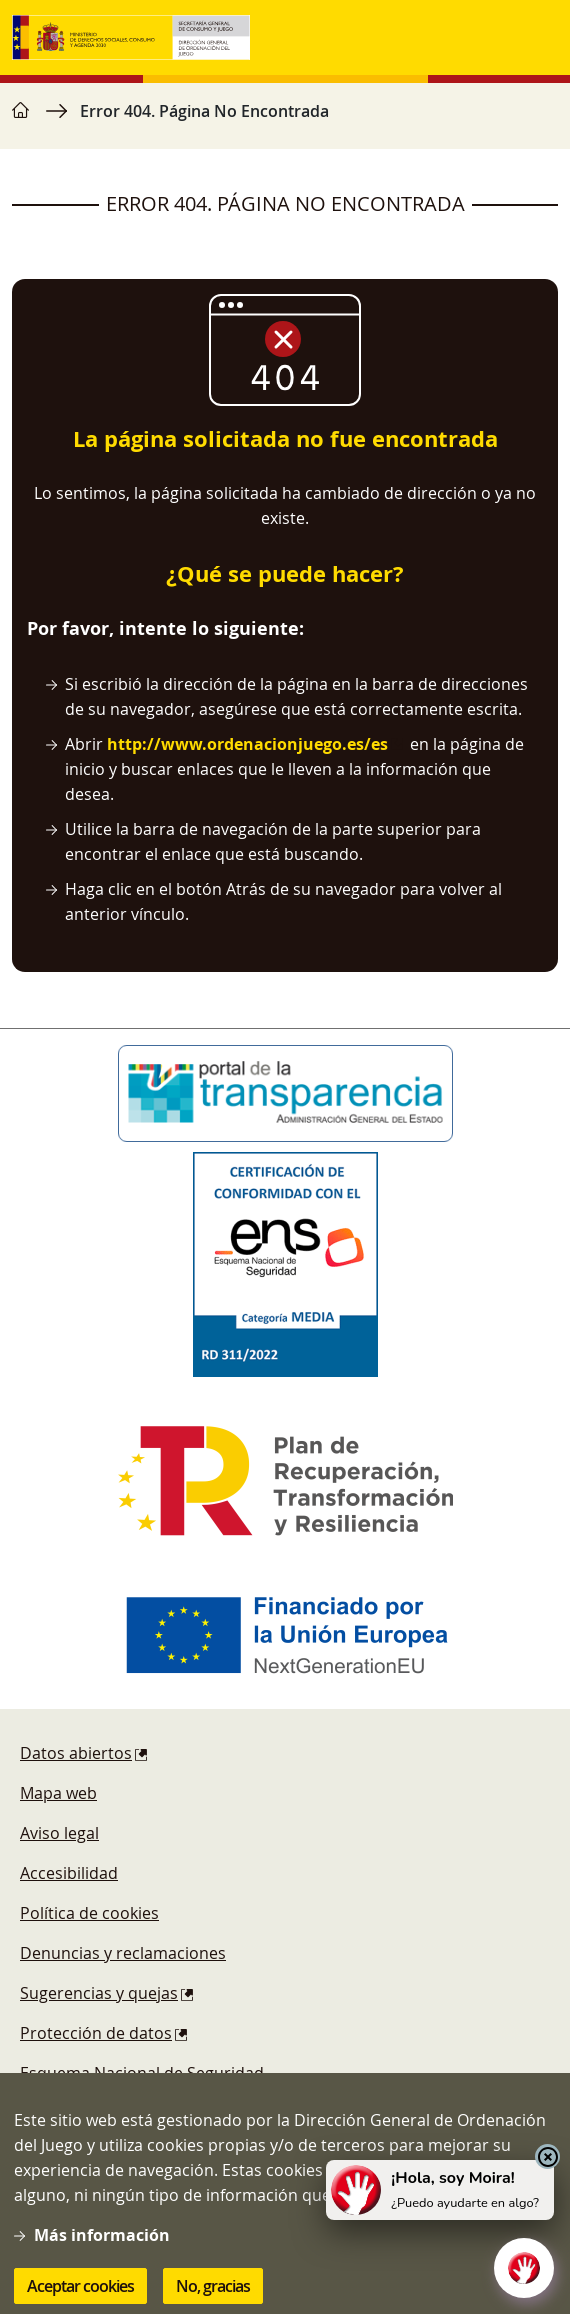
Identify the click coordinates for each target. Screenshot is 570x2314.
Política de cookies (89, 1913)
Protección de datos (96, 2033)
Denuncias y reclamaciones (123, 1953)
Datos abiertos (76, 1753)
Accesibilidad (69, 1873)
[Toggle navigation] (538, 38)
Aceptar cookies (80, 2290)
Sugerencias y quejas (99, 1993)
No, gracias (213, 2290)
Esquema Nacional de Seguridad (142, 2073)
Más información (102, 2239)
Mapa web (58, 1793)
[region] (285, 121)
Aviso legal (59, 1833)
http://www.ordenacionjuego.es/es (247, 744)
